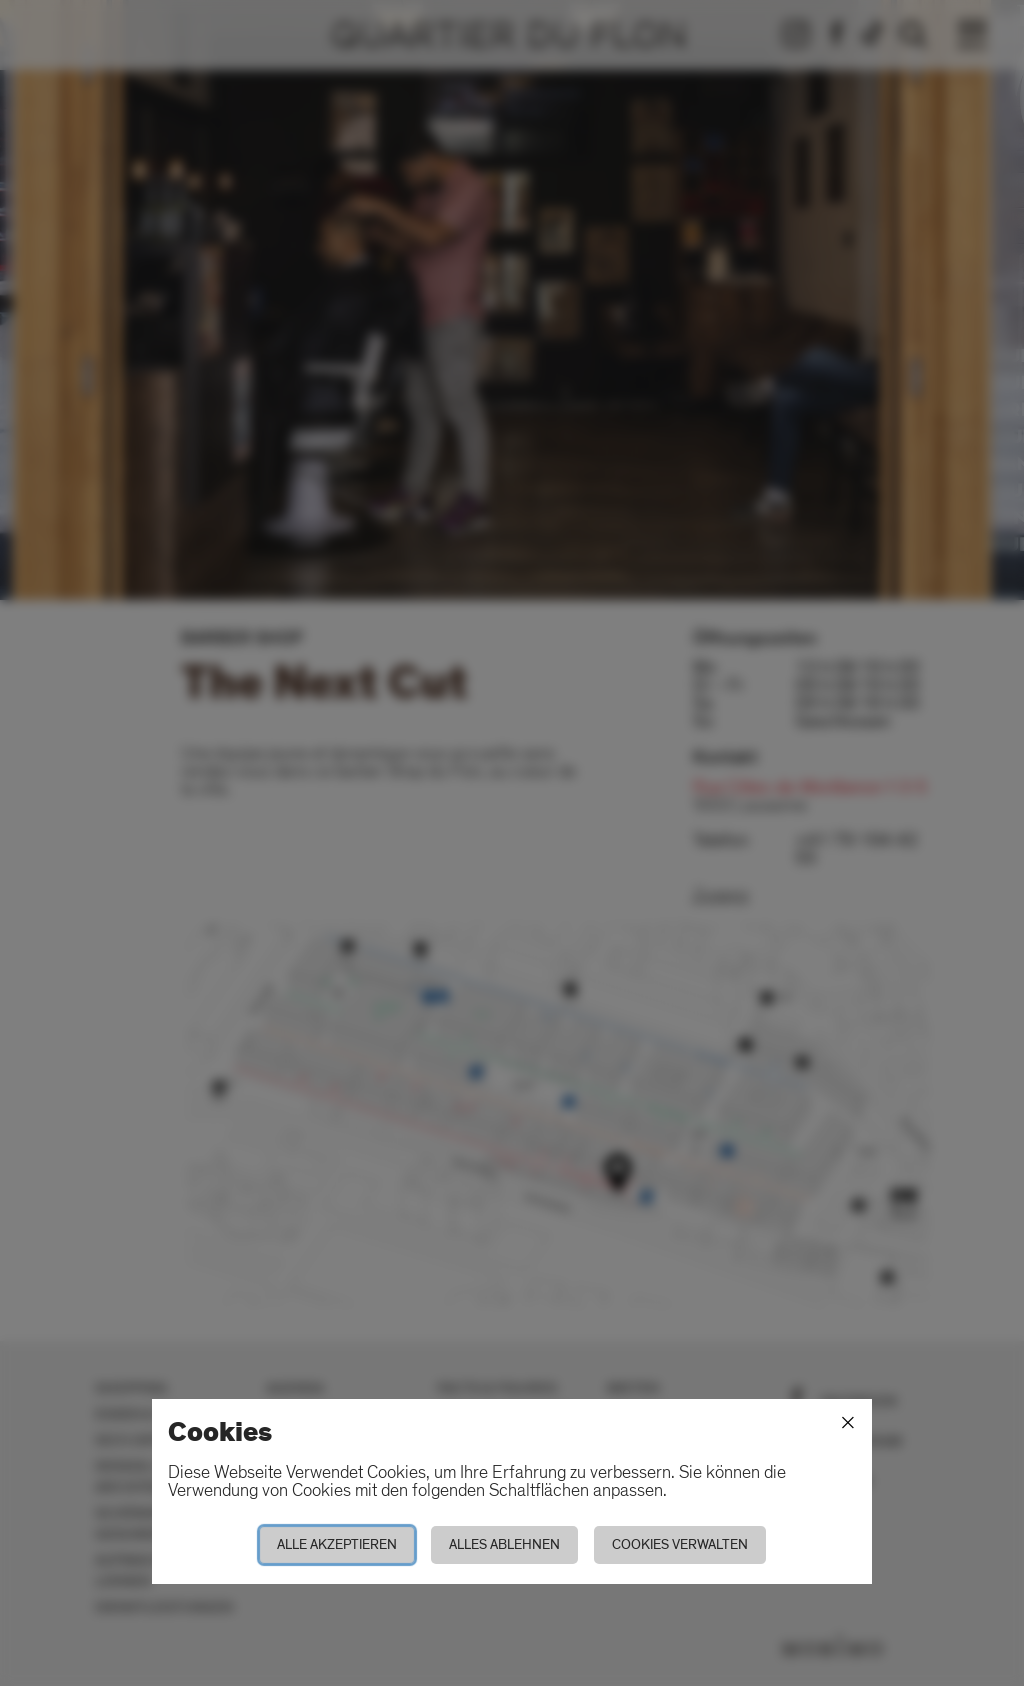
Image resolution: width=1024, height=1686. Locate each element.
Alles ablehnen (504, 1544)
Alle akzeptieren (337, 1544)
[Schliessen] (848, 1423)
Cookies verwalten (680, 1544)
